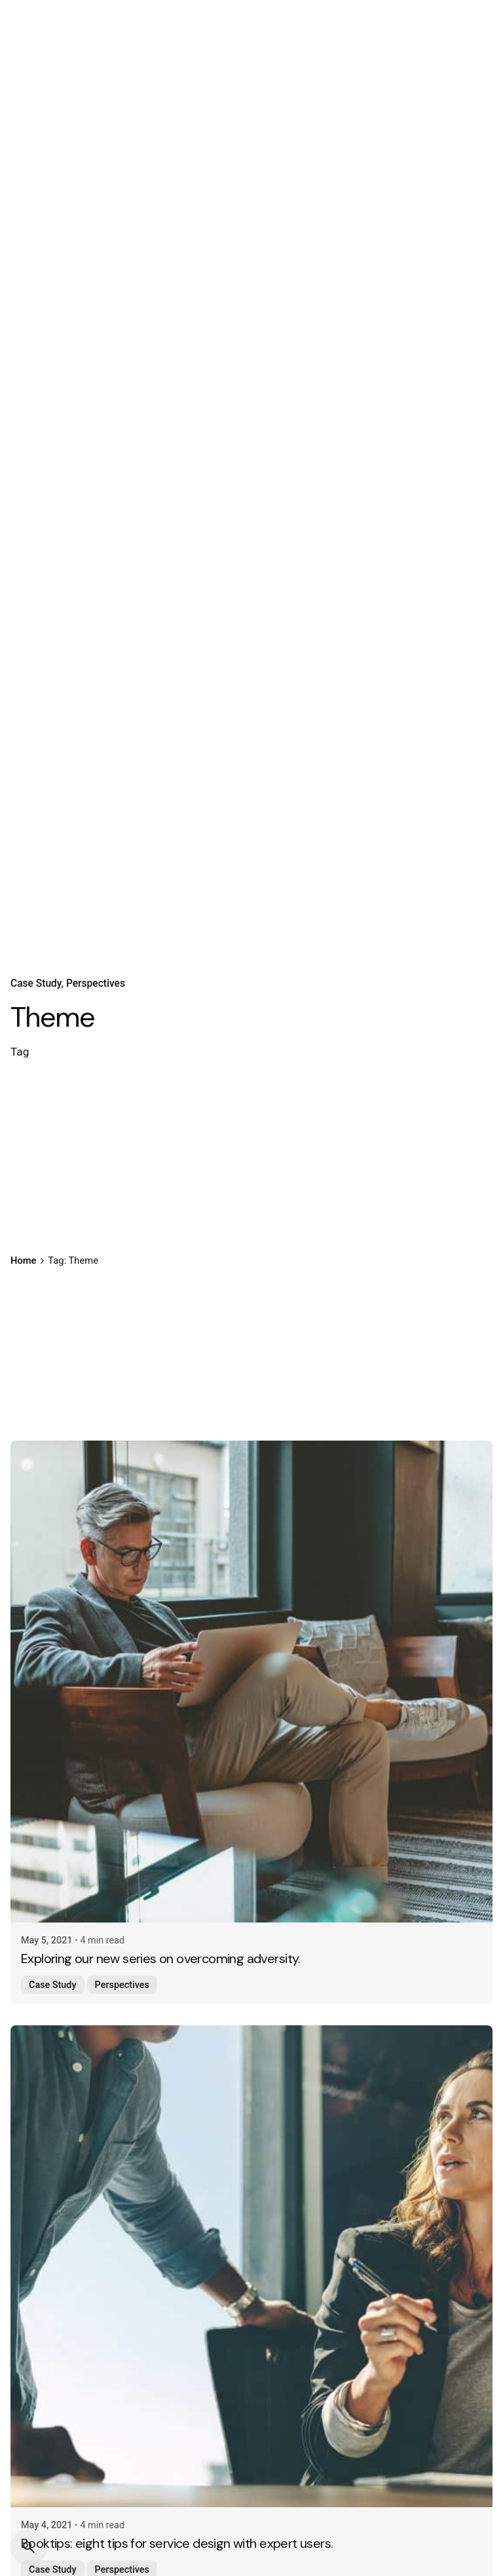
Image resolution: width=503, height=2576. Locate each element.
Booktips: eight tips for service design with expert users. (177, 2543)
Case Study (36, 983)
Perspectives (95, 983)
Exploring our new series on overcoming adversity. (161, 1958)
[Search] (28, 2547)
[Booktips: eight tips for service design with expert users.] (251, 2266)
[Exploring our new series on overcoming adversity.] (251, 1682)
